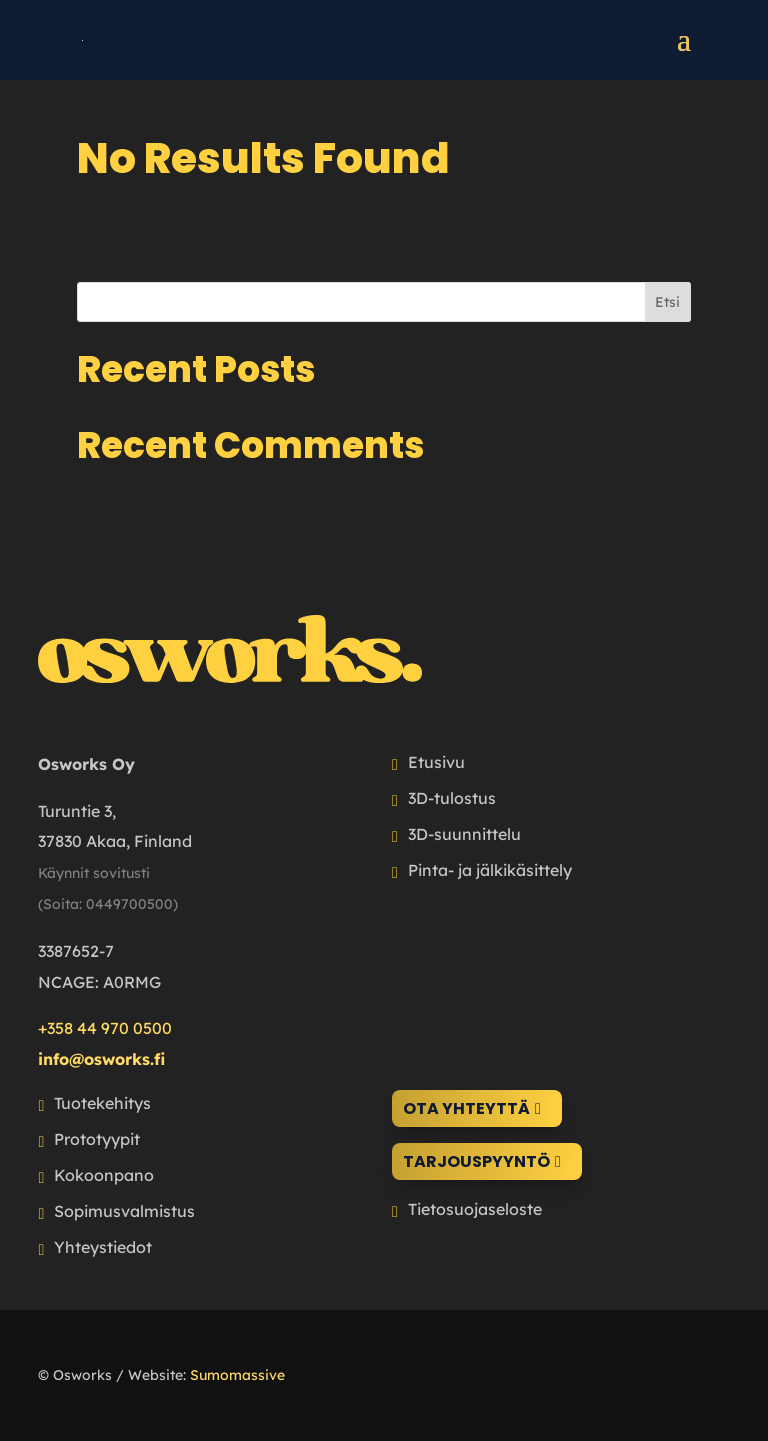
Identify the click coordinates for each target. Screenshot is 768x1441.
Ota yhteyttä (466, 1108)
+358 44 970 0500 (105, 1028)
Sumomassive (237, 1375)
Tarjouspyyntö (476, 1161)
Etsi (667, 302)
